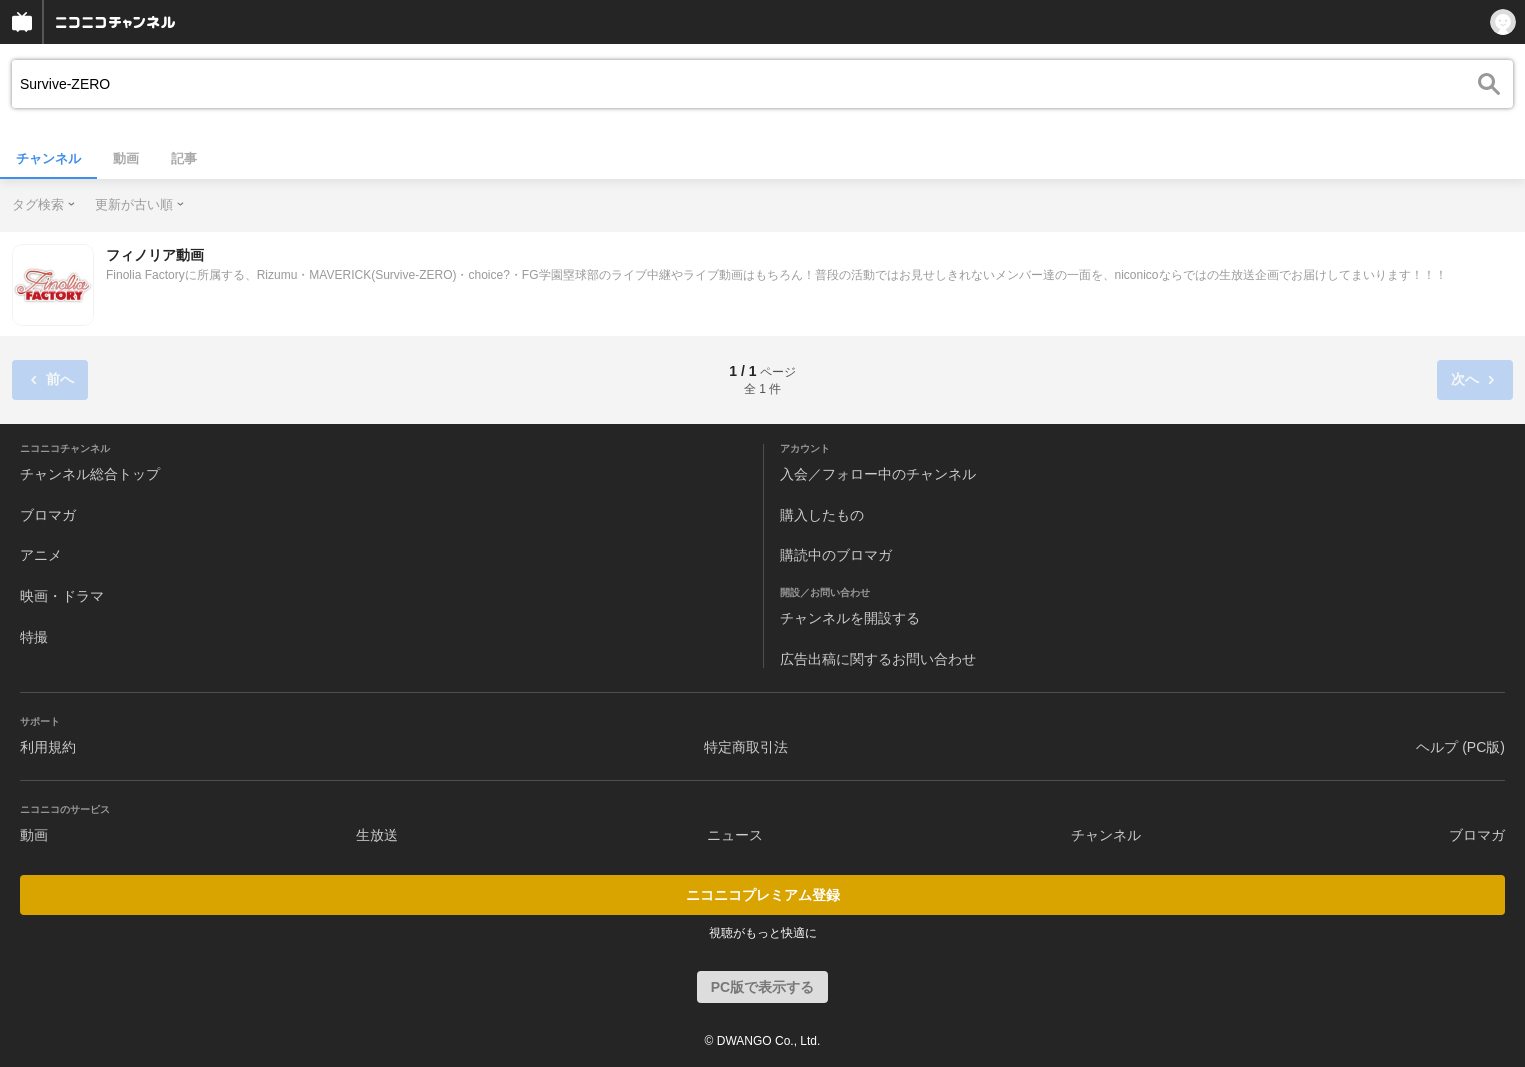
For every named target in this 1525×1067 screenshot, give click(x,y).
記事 (184, 158)
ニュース (735, 835)
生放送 (377, 835)
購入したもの (822, 515)
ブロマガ (48, 515)
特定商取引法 (746, 747)
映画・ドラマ (62, 596)
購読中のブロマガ (836, 555)
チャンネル (48, 158)
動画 (126, 158)
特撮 (34, 637)
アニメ (41, 555)
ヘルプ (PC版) (1460, 747)
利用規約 (48, 747)
